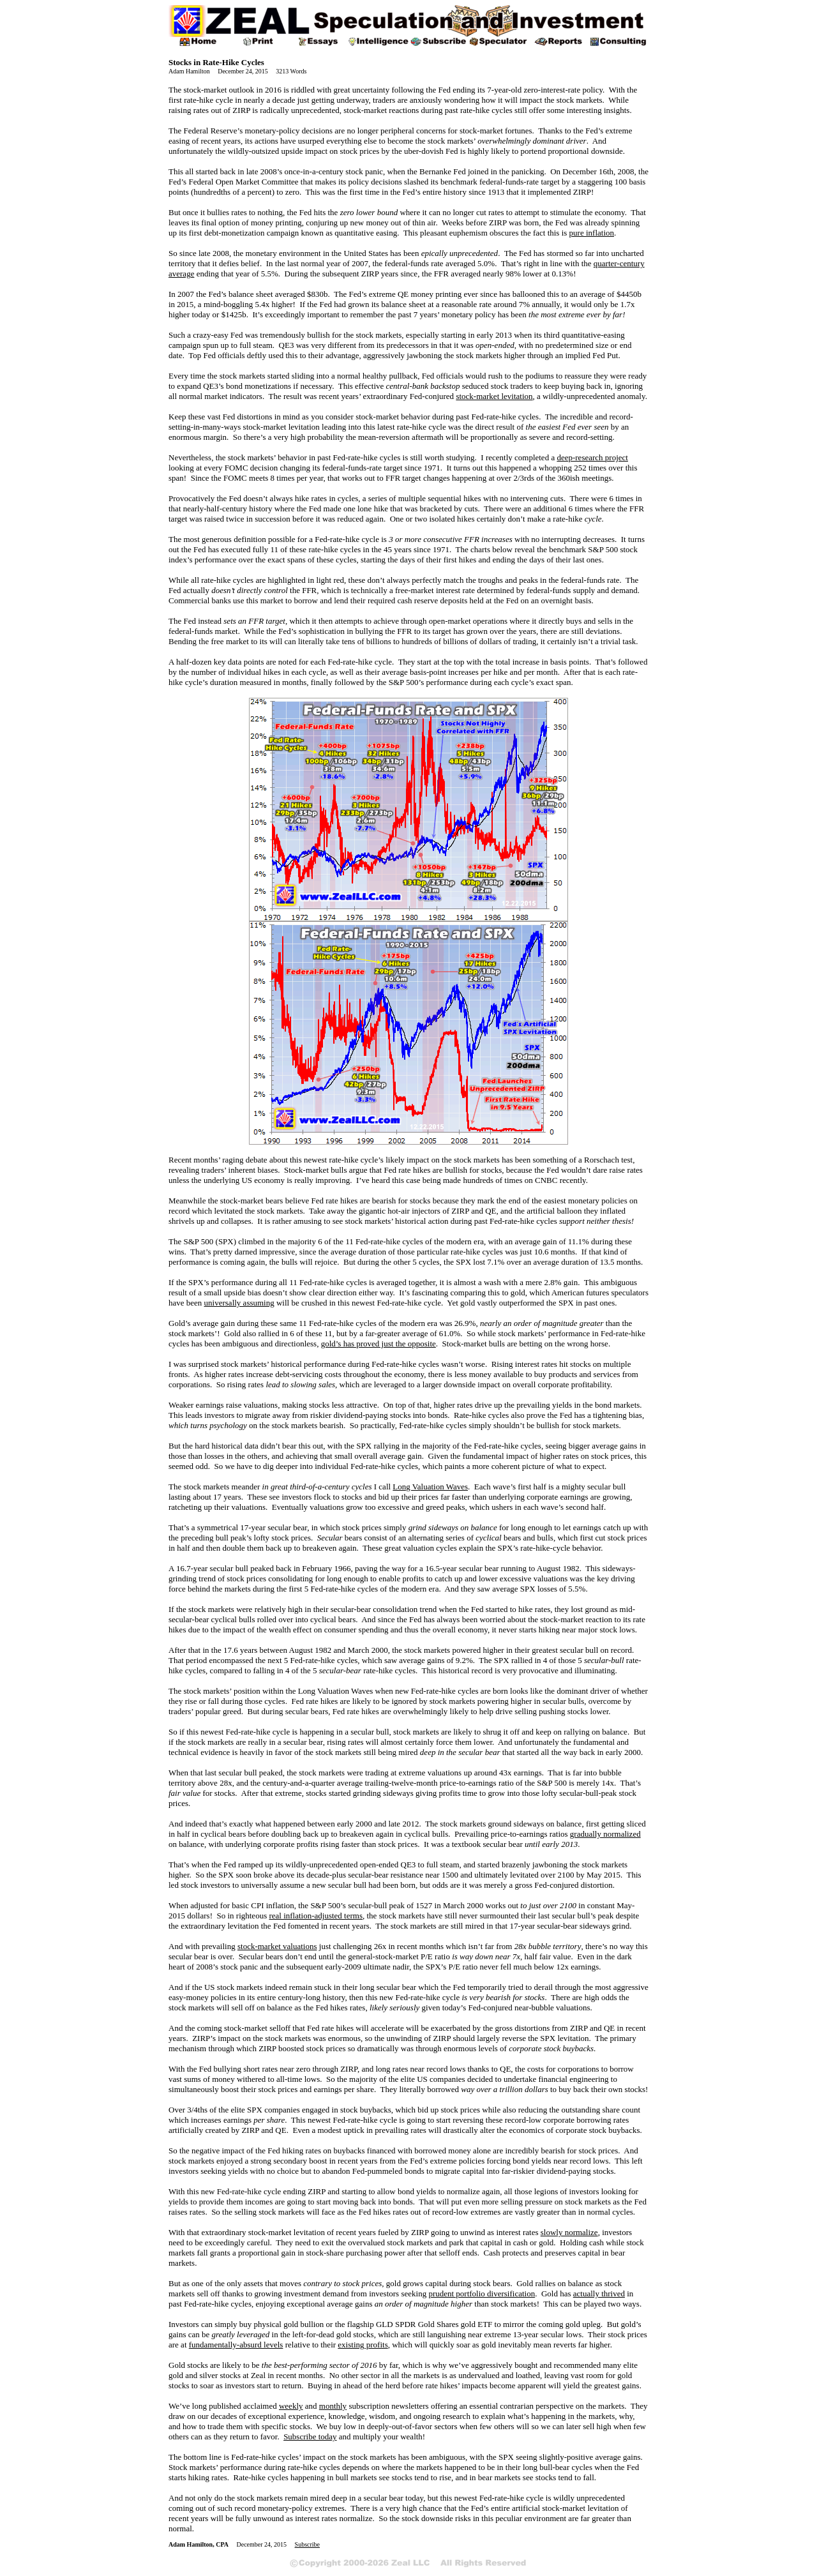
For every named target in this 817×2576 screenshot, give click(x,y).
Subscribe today (309, 2436)
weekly (291, 2406)
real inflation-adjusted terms (316, 1915)
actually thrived (599, 2293)
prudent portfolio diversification (481, 2293)
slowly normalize (569, 2232)
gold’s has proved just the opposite (378, 1343)
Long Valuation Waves (430, 1486)
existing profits (362, 2344)
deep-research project (592, 457)
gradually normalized (605, 1834)
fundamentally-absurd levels (236, 2344)
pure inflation (591, 232)
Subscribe (307, 2544)
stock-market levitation (494, 396)
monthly (333, 2406)
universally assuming (239, 1302)
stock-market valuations (277, 1946)
